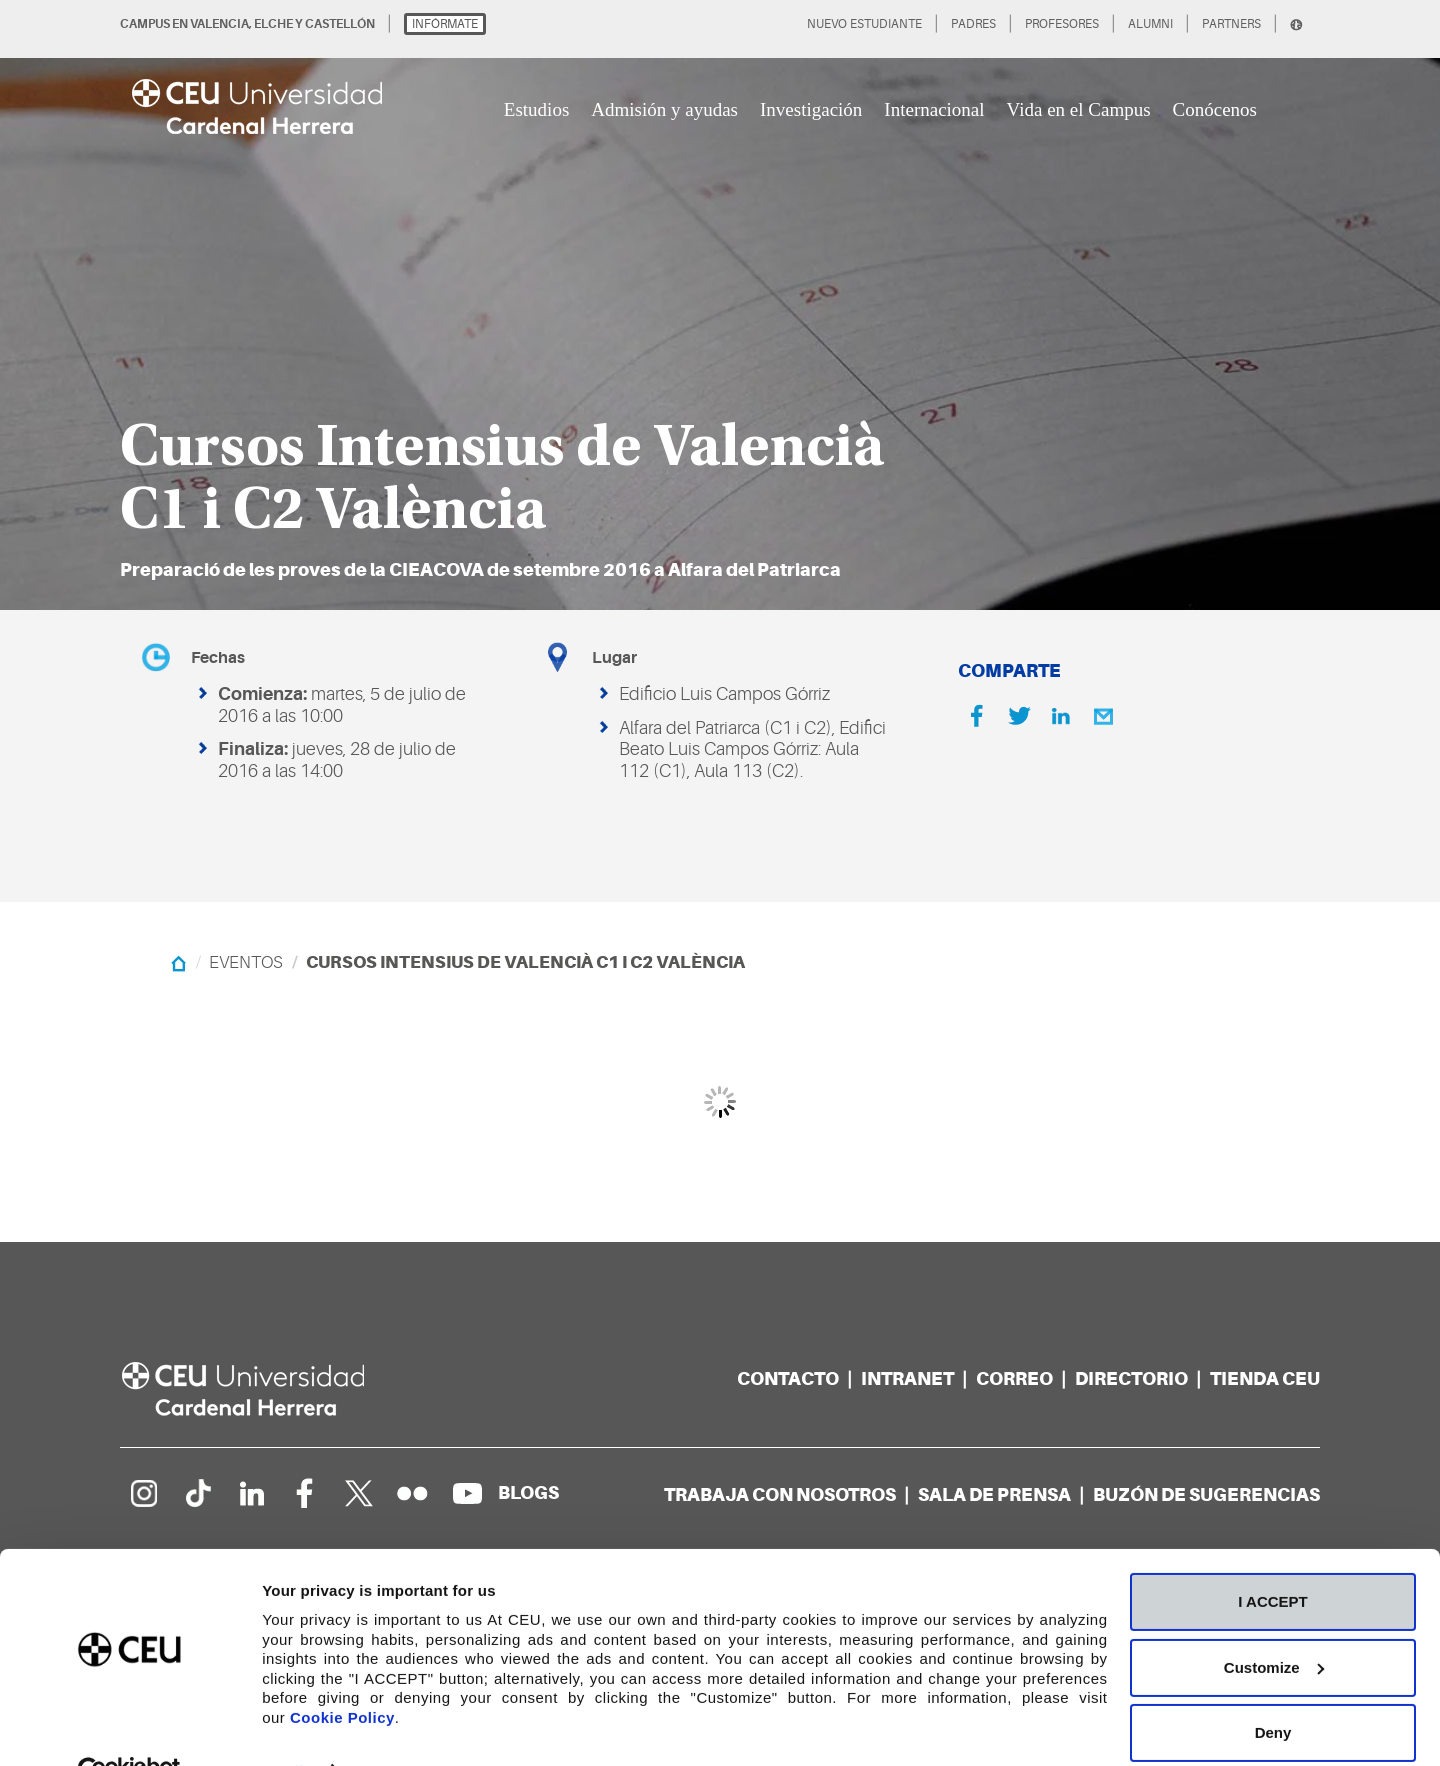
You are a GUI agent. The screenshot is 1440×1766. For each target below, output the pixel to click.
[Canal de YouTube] (467, 1493)
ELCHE (273, 24)
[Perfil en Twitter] (359, 1493)
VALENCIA (219, 24)
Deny (1273, 1688)
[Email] (1103, 716)
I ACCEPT (1272, 1557)
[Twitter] (1019, 716)
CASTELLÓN (340, 24)
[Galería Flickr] (413, 1493)
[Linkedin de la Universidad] (251, 1493)
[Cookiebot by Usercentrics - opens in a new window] (129, 1727)
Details (287, 1726)
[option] (720, 305)
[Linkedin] (1061, 716)
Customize (1274, 1622)
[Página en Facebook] (305, 1493)
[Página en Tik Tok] (197, 1493)
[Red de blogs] (528, 1492)
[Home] (178, 962)
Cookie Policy (342, 1672)
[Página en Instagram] (143, 1493)
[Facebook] (977, 716)
